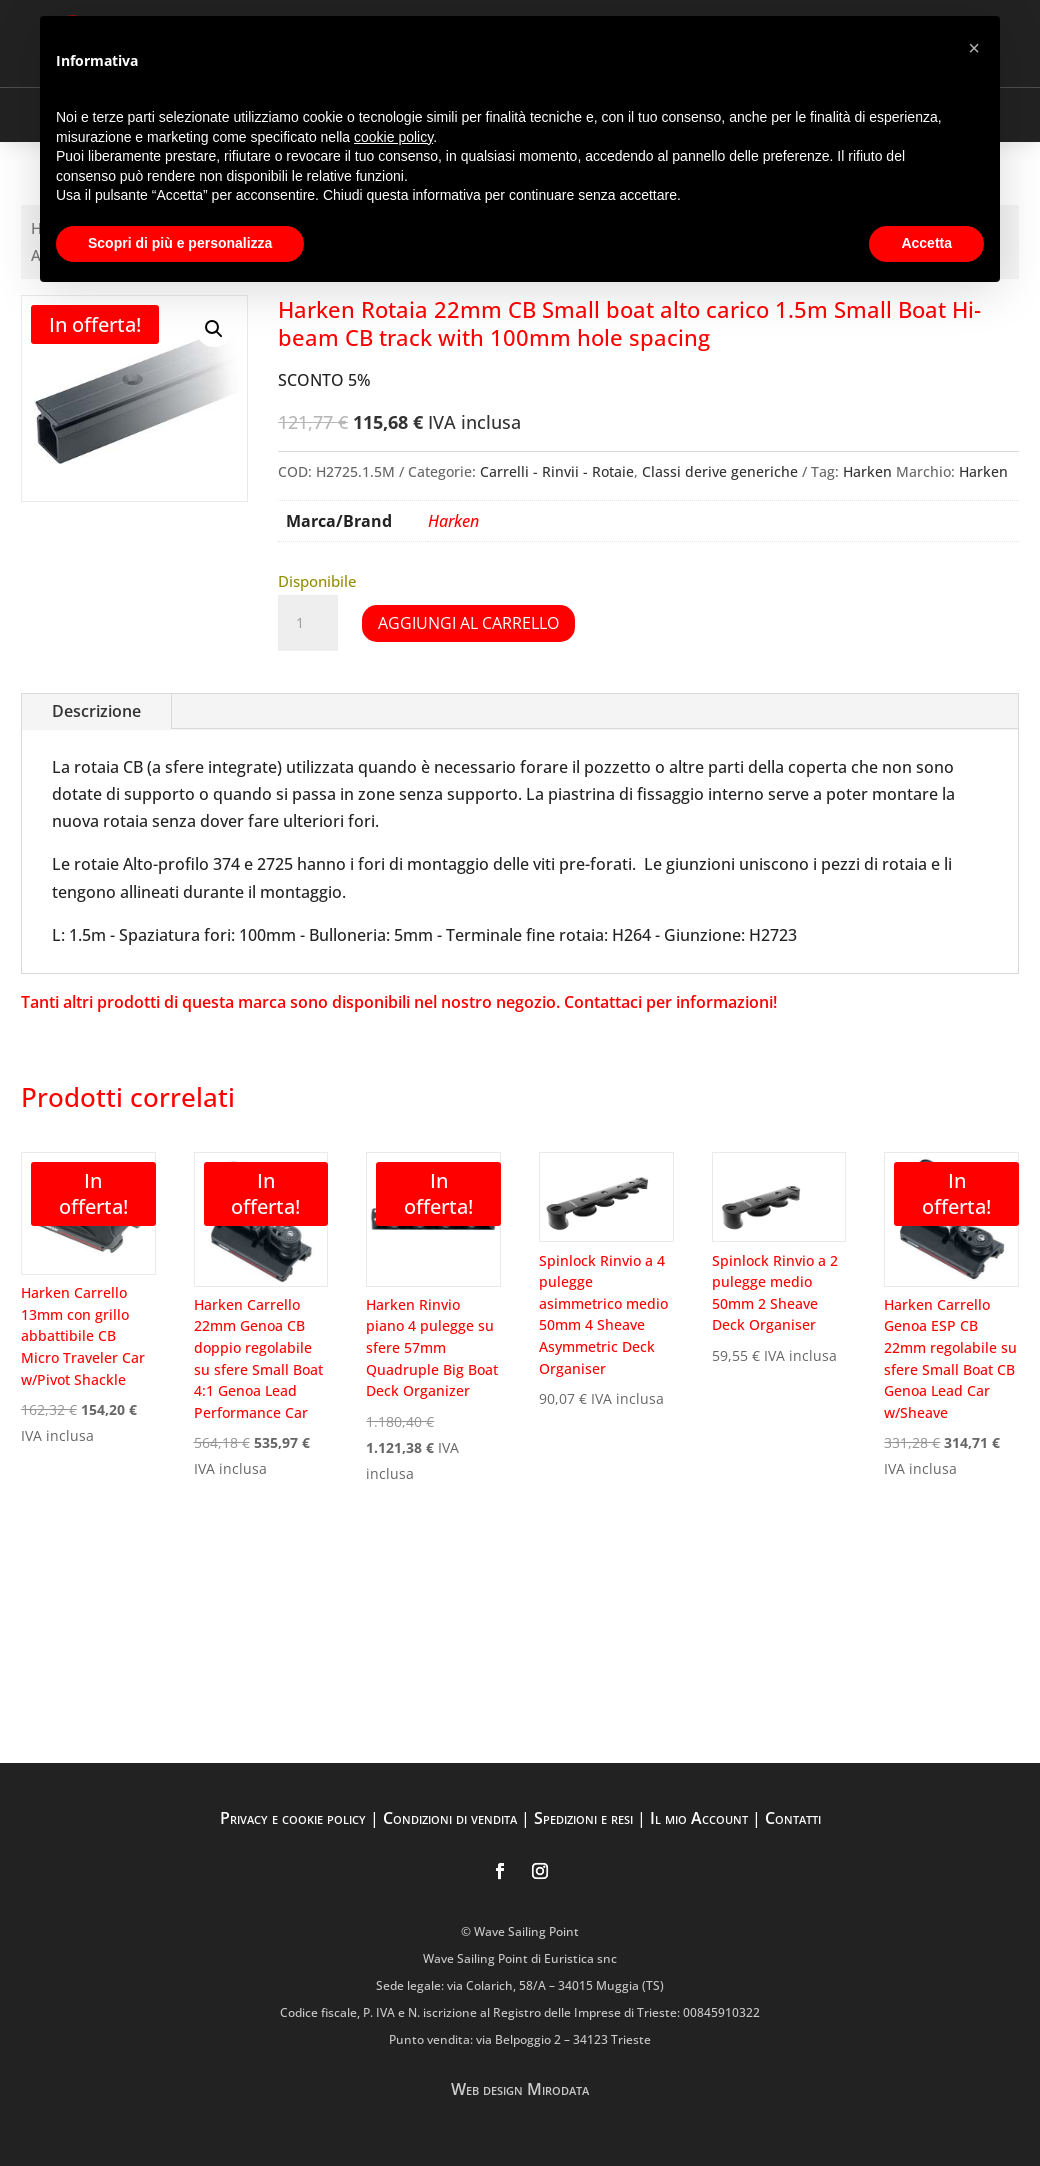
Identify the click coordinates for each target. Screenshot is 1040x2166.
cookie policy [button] (393, 137)
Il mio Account (699, 1818)
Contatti (793, 1818)
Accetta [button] (926, 243)
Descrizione (96, 711)
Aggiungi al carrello (468, 623)
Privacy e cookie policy (293, 1818)
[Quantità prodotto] (308, 623)
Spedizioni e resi (583, 1818)
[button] (214, 329)
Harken (867, 471)
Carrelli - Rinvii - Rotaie (557, 471)
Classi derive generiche (720, 471)
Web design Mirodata (520, 2089)
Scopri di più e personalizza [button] (180, 243)
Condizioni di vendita (450, 1818)
